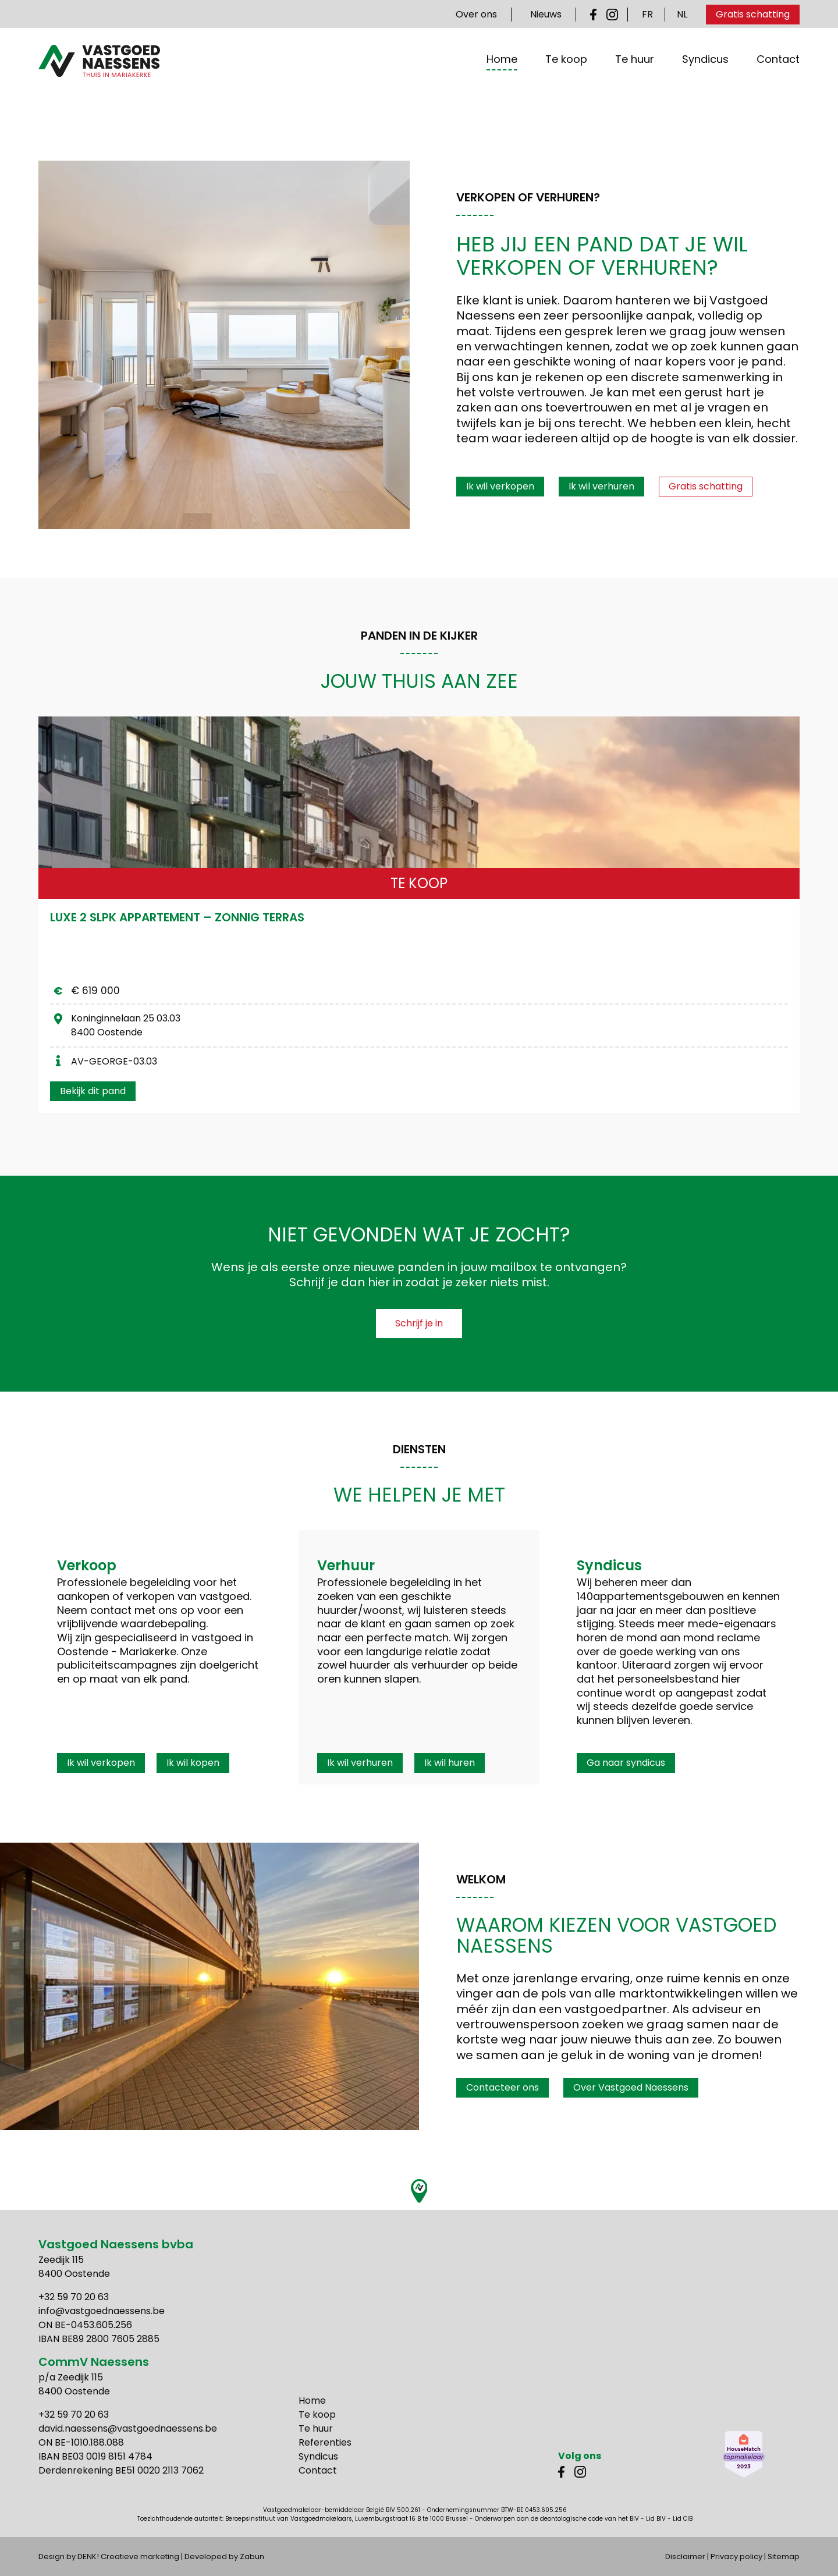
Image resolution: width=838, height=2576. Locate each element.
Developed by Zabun (224, 2556)
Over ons (476, 14)
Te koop (566, 75)
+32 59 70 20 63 (73, 2297)
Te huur (634, 75)
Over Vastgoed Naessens (630, 2087)
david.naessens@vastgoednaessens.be (127, 2428)
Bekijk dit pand (93, 1091)
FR (647, 14)
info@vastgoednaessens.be (101, 2311)
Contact (778, 75)
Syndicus (705, 75)
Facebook (596, 14)
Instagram (612, 14)
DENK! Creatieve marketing (128, 2556)
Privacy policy (736, 2556)
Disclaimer (685, 2556)
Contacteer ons (502, 2087)
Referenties (325, 2442)
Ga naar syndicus (626, 1762)
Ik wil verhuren (601, 486)
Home (502, 75)
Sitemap (784, 2556)
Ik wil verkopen (500, 486)
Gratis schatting (753, 14)
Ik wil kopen (192, 1762)
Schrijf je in (419, 1323)
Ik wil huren (449, 1762)
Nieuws (546, 14)
